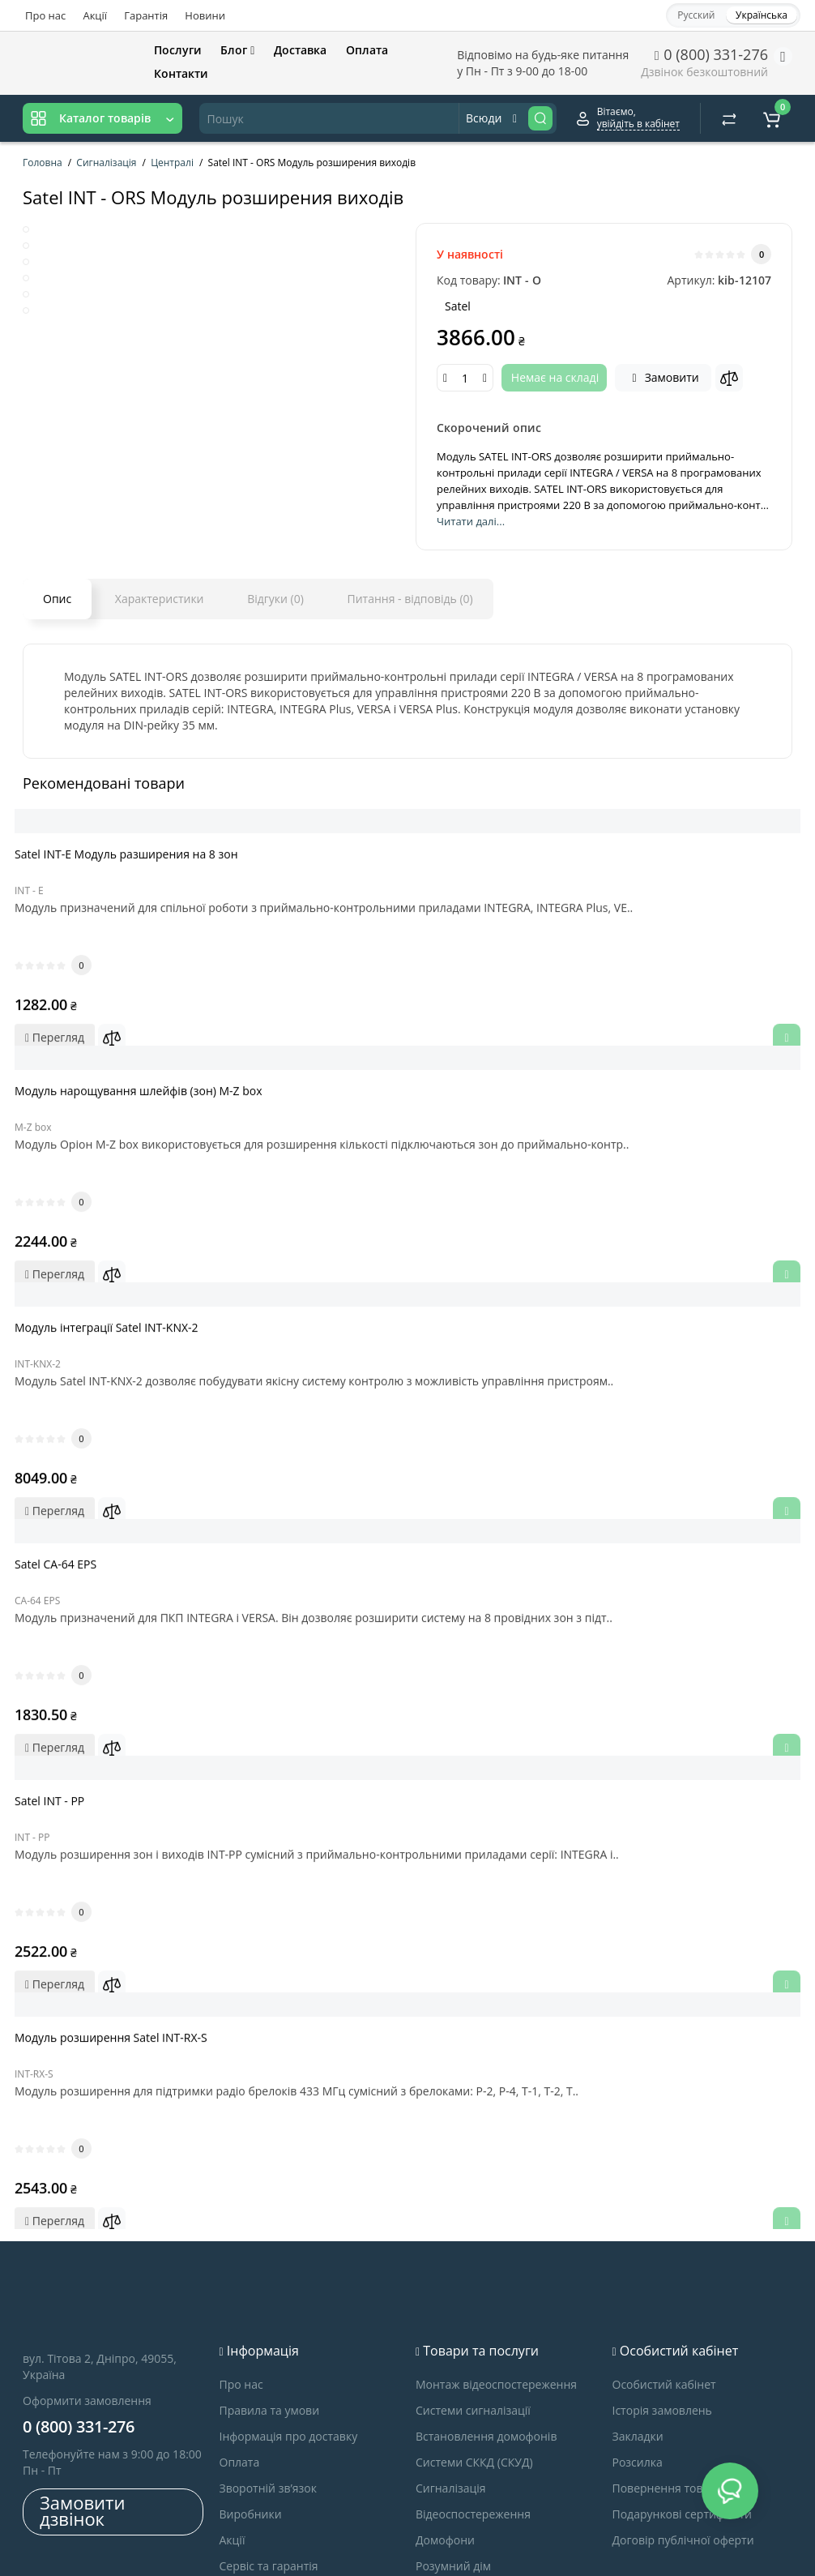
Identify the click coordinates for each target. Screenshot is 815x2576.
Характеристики (159, 598)
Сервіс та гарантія (269, 2444)
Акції (95, 15)
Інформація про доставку (289, 2314)
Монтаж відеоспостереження (496, 2262)
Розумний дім (453, 2444)
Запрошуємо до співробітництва (309, 2470)
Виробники (251, 2392)
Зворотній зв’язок (268, 2366)
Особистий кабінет (664, 2262)
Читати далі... (471, 521)
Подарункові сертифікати (682, 2392)
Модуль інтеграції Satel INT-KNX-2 (123, 1289)
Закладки (638, 2314)
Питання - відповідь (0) (410, 598)
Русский (696, 15)
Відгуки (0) (275, 598)
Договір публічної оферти (683, 2418)
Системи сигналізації (473, 2288)
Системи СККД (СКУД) (474, 2340)
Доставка (300, 50)
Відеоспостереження (473, 2392)
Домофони (445, 2418)
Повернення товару (667, 2366)
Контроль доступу (465, 2470)
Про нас (45, 15)
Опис (57, 598)
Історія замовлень (662, 2288)
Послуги (178, 50)
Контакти (181, 73)
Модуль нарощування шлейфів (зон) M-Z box (155, 1072)
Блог (237, 50)
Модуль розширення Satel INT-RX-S (127, 1938)
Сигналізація (451, 2366)
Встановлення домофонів (486, 2314)
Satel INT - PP (65, 1722)
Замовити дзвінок (82, 2388)
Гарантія (146, 15)
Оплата (367, 50)
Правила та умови (270, 2288)
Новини (205, 15)
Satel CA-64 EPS (72, 1505)
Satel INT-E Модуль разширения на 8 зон (142, 856)
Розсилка (637, 2340)
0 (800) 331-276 (711, 54)
